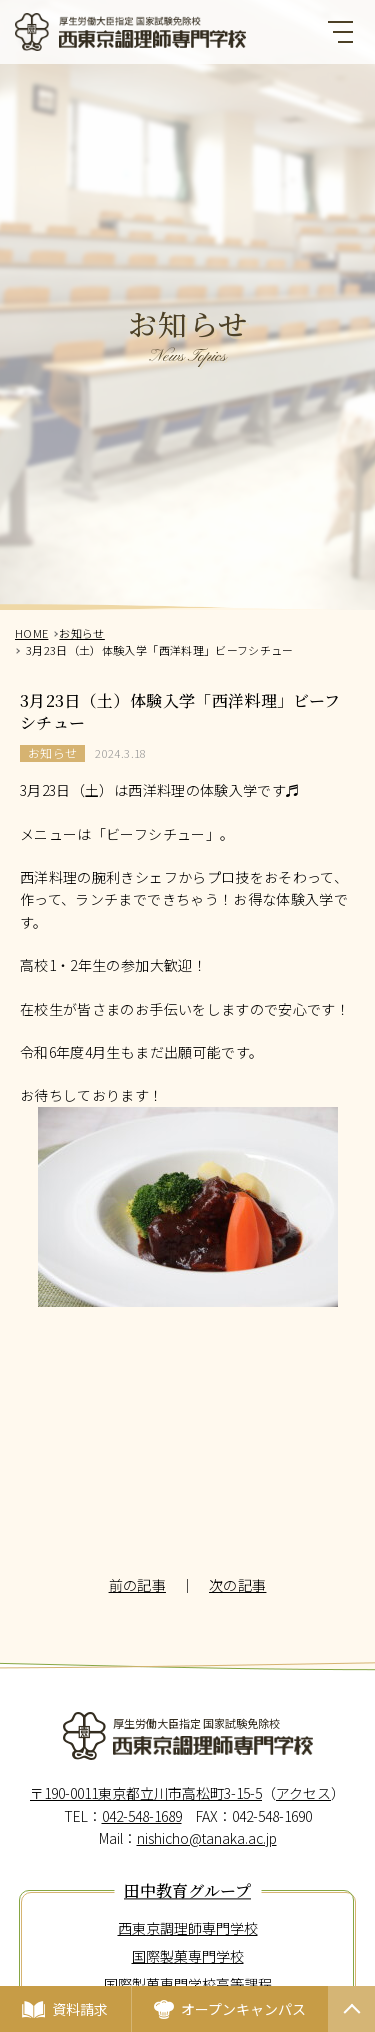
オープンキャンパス (243, 2009)
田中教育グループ (187, 1891)
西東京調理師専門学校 (188, 1928)
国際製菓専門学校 (188, 1956)
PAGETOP (352, 2031)
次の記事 (237, 1585)
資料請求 (80, 2009)
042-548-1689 (142, 1816)
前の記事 (137, 1585)
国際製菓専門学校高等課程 (188, 1984)
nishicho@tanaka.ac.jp (207, 1838)
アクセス (303, 1793)
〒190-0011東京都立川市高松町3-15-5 (146, 1793)
